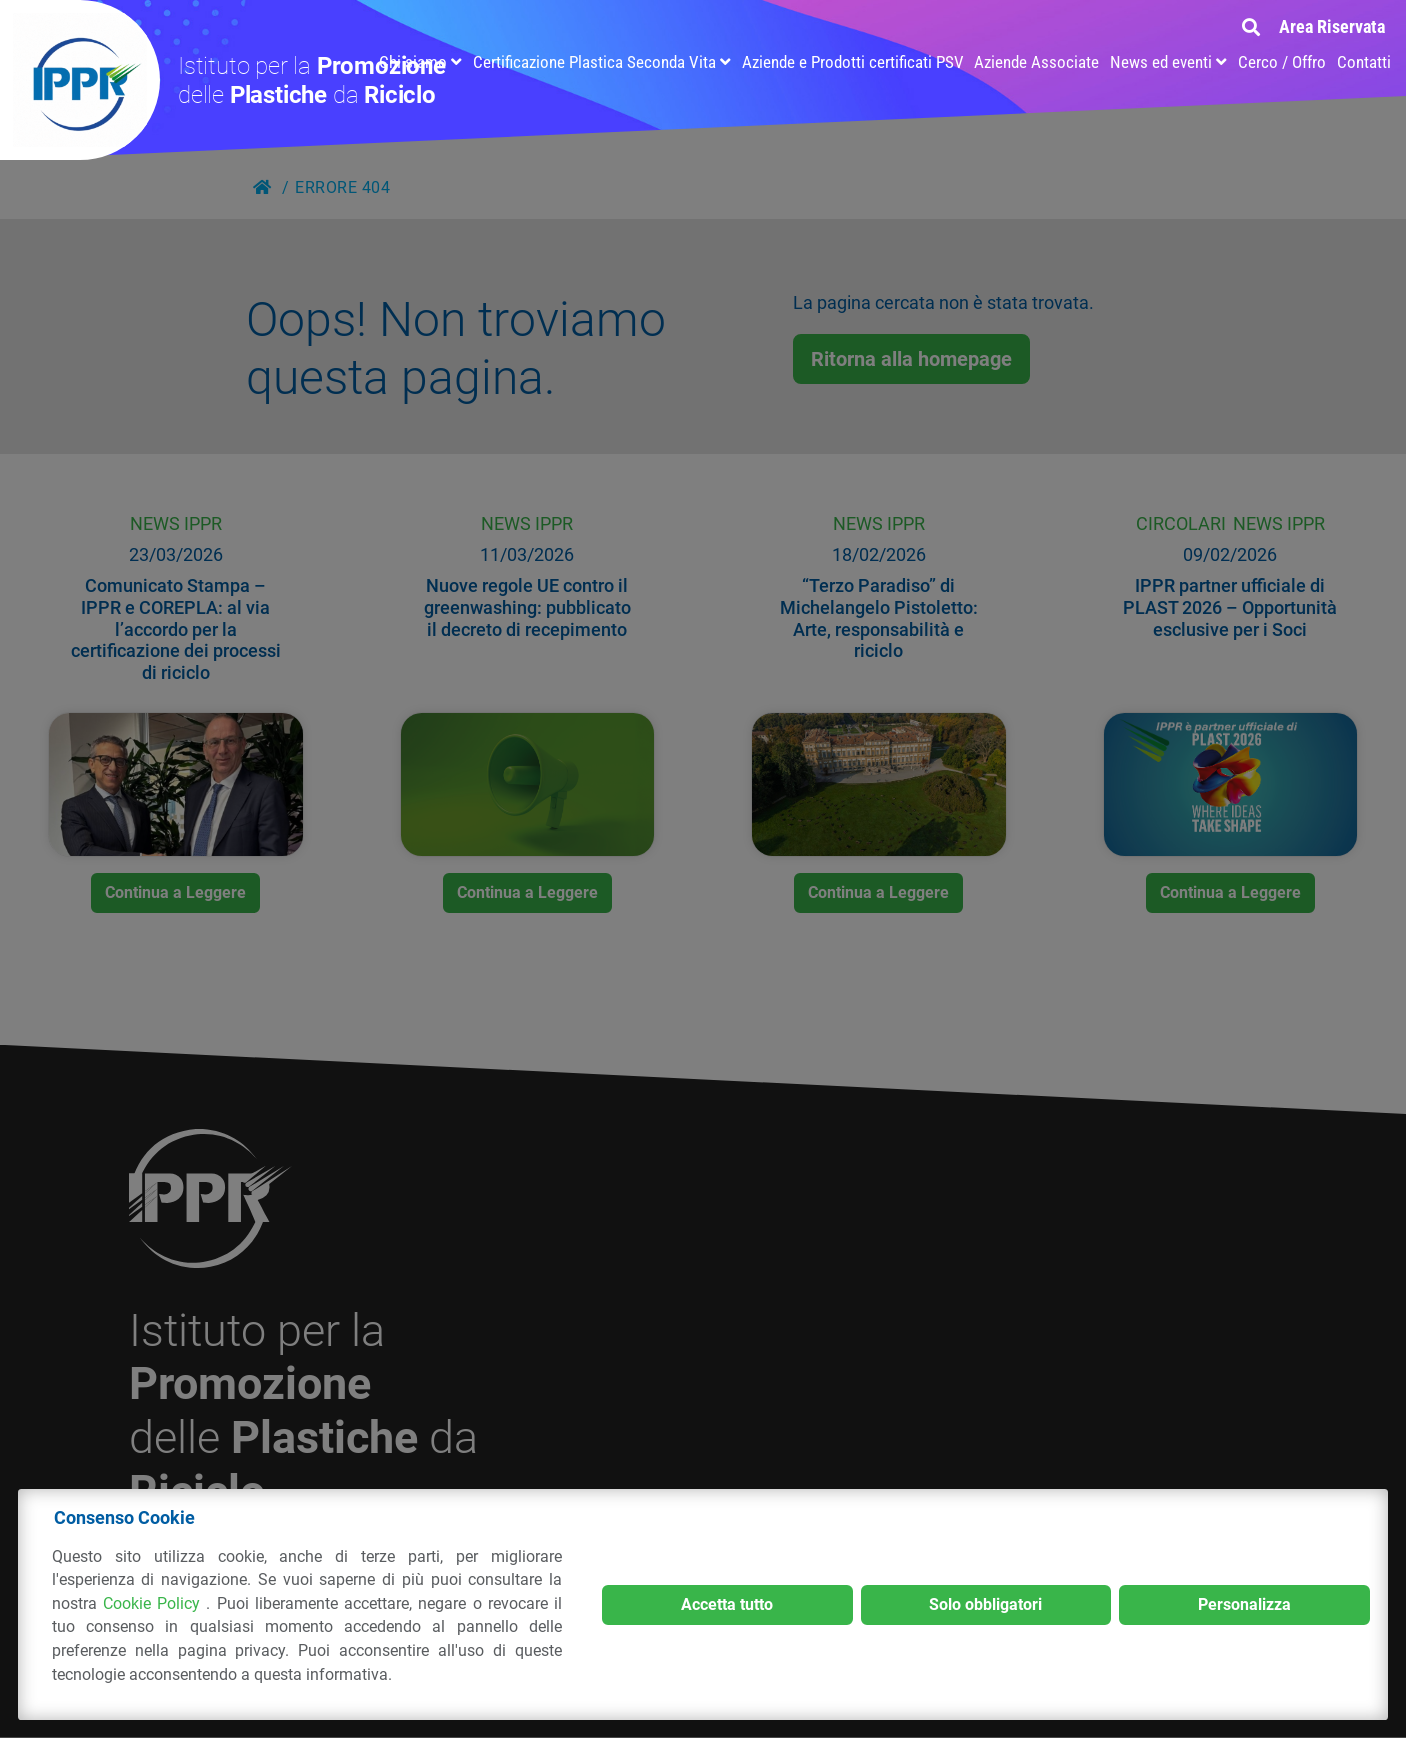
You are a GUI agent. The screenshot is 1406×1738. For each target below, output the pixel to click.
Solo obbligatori (985, 1604)
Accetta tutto (727, 1604)
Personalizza (1244, 1604)
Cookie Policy (154, 1603)
